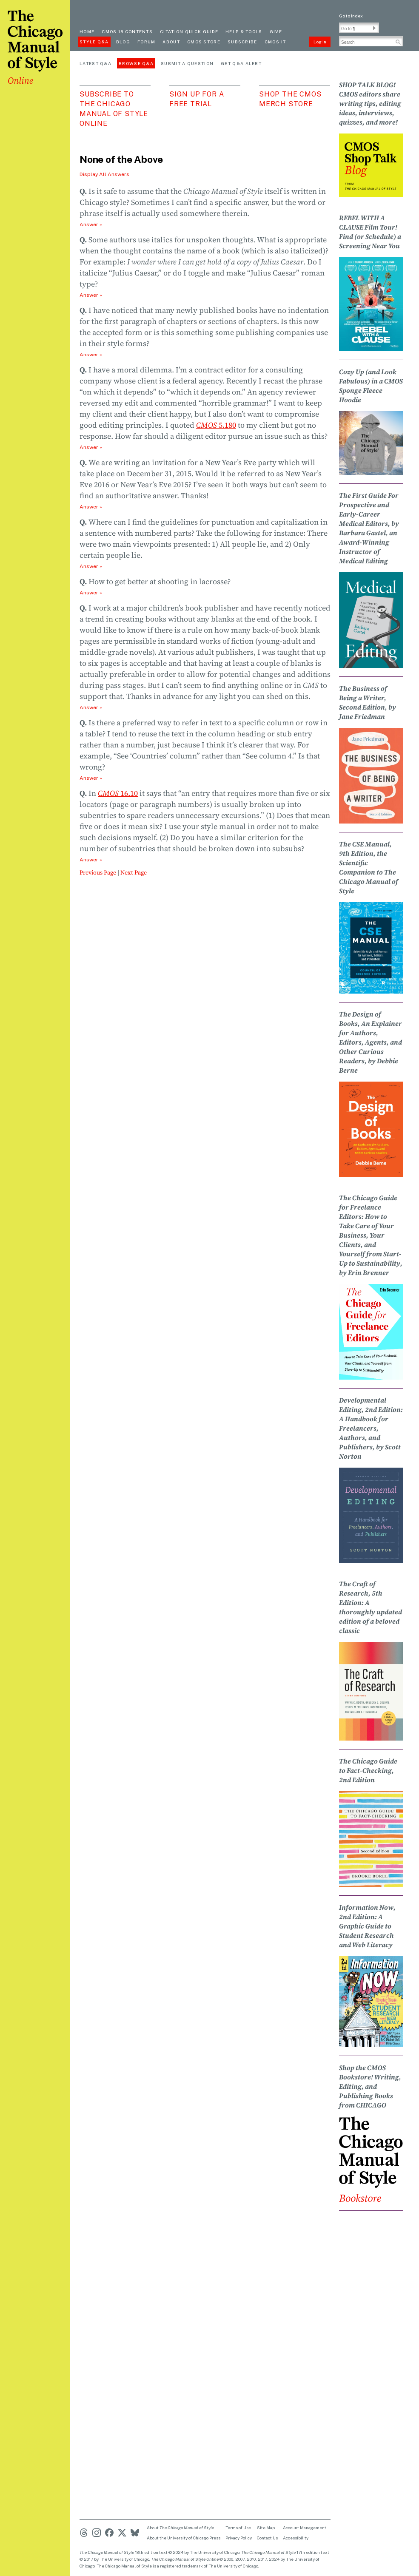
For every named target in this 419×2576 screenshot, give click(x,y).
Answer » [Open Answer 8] (91, 707)
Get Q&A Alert (241, 63)
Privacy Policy (238, 2537)
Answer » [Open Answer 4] (91, 447)
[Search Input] (371, 41)
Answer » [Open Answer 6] (91, 566)
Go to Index (351, 15)
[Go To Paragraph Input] (359, 28)
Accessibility (295, 2537)
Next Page (133, 872)
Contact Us (267, 2537)
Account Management (304, 2527)
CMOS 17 (275, 41)
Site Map (266, 2527)
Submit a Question (187, 63)
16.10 (118, 793)
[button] (374, 28)
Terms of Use (238, 2527)
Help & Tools (243, 31)
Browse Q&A (136, 63)
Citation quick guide (189, 31)
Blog (123, 41)
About (171, 41)
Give (276, 31)
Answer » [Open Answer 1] (91, 224)
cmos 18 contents (127, 31)
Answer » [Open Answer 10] (91, 860)
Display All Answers (104, 174)
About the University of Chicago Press (183, 2537)
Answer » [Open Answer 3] (91, 355)
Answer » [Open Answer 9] (91, 778)
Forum (146, 41)
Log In (320, 41)
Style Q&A (94, 41)
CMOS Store (203, 41)
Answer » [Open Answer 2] (91, 295)
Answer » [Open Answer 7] (91, 593)
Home (87, 31)
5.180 (216, 425)
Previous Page (98, 872)
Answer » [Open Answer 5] (91, 507)
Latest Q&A (95, 63)
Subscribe (242, 41)
